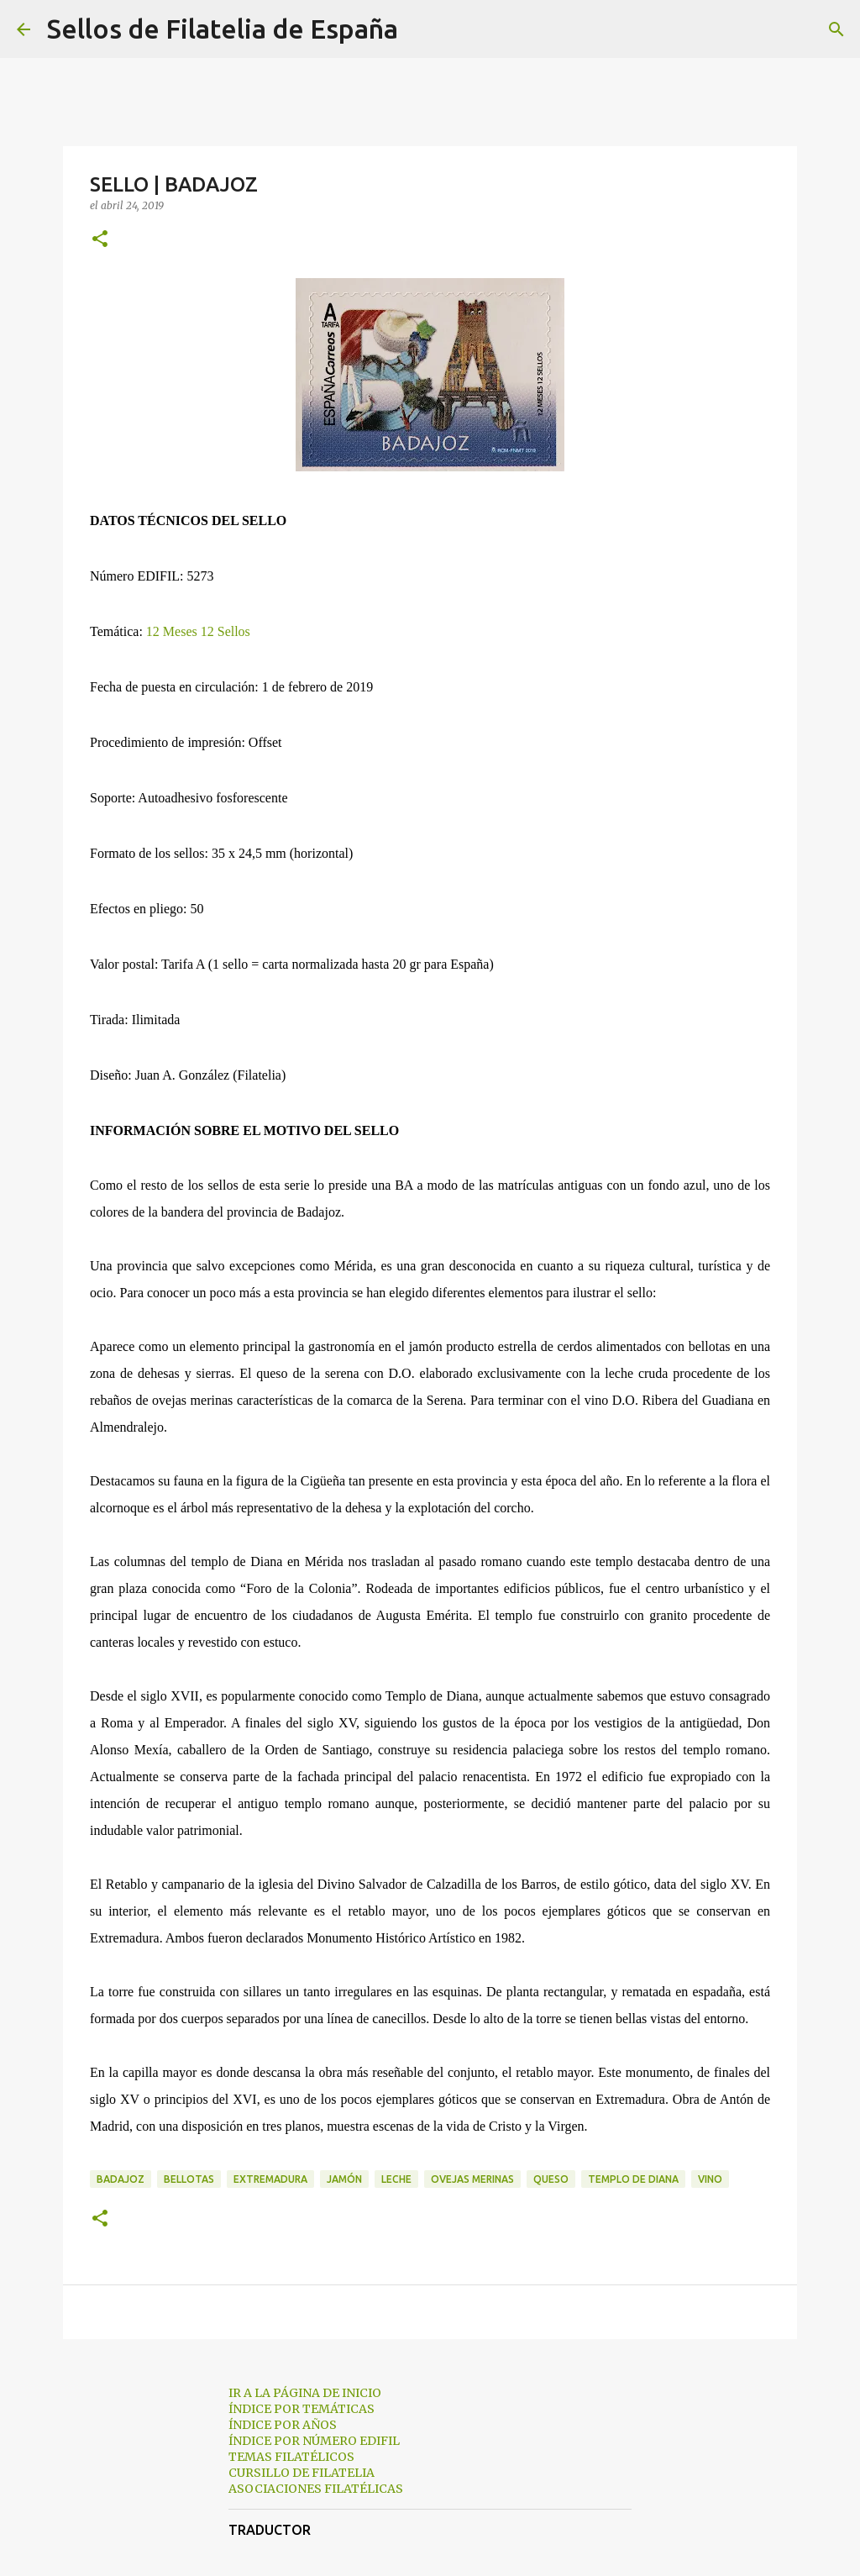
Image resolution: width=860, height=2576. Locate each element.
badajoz (120, 2179)
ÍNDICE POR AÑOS (282, 2424)
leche (396, 2179)
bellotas (189, 2179)
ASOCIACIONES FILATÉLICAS (315, 2488)
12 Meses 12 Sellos (198, 631)
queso (551, 2179)
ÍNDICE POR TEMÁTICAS (301, 2408)
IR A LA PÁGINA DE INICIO (304, 2392)
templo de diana (633, 2179)
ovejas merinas (472, 2179)
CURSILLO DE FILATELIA (301, 2472)
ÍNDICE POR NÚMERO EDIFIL (314, 2440)
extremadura (270, 2179)
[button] (100, 240)
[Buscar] (422, 29)
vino (710, 2179)
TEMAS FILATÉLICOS (291, 2456)
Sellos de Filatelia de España (222, 28)
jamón (344, 2179)
